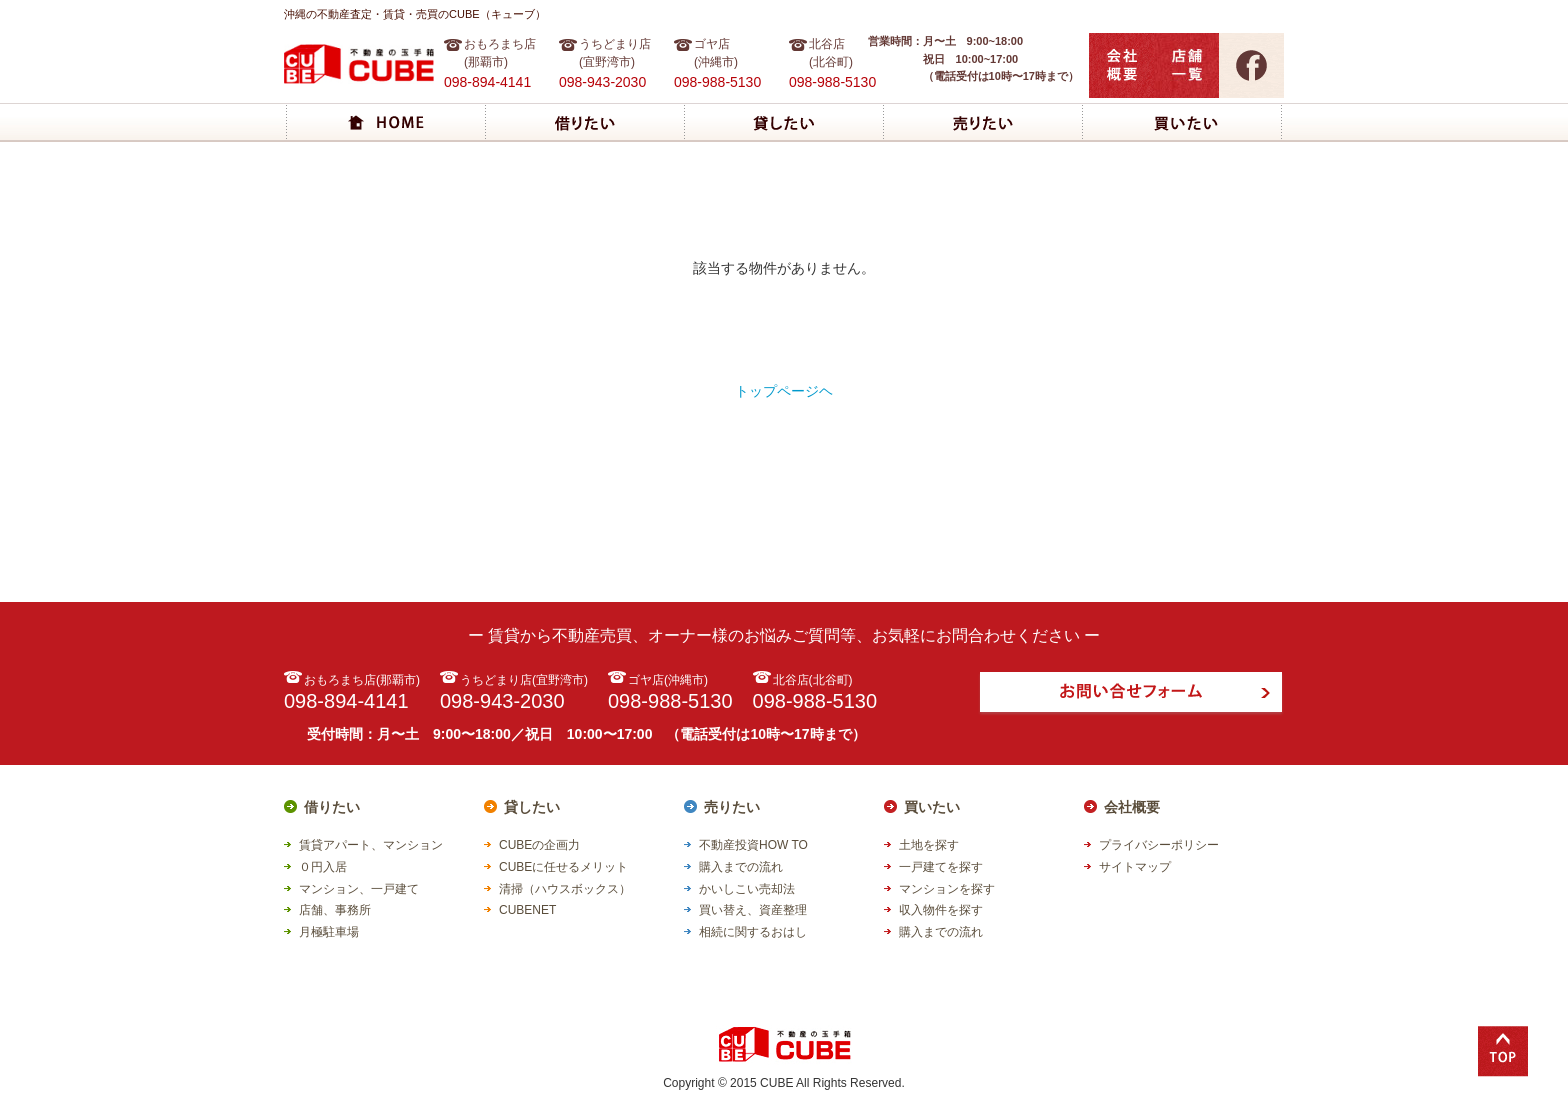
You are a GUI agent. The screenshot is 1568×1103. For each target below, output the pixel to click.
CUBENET (527, 910)
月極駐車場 (329, 932)
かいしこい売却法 (747, 889)
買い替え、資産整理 (753, 910)
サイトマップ (1135, 867)
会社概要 (1132, 807)
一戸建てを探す (941, 867)
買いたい (932, 807)
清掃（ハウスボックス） (565, 889)
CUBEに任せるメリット (563, 867)
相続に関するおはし (753, 932)
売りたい (732, 807)
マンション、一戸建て (359, 889)
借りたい (332, 807)
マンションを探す (947, 889)
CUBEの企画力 (539, 845)
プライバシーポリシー (1159, 845)
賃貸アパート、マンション (371, 845)
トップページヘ (784, 391)
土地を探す (929, 845)
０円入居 (323, 867)
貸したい (532, 807)
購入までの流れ (741, 867)
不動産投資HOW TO (753, 845)
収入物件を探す (941, 910)
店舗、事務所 (335, 910)
